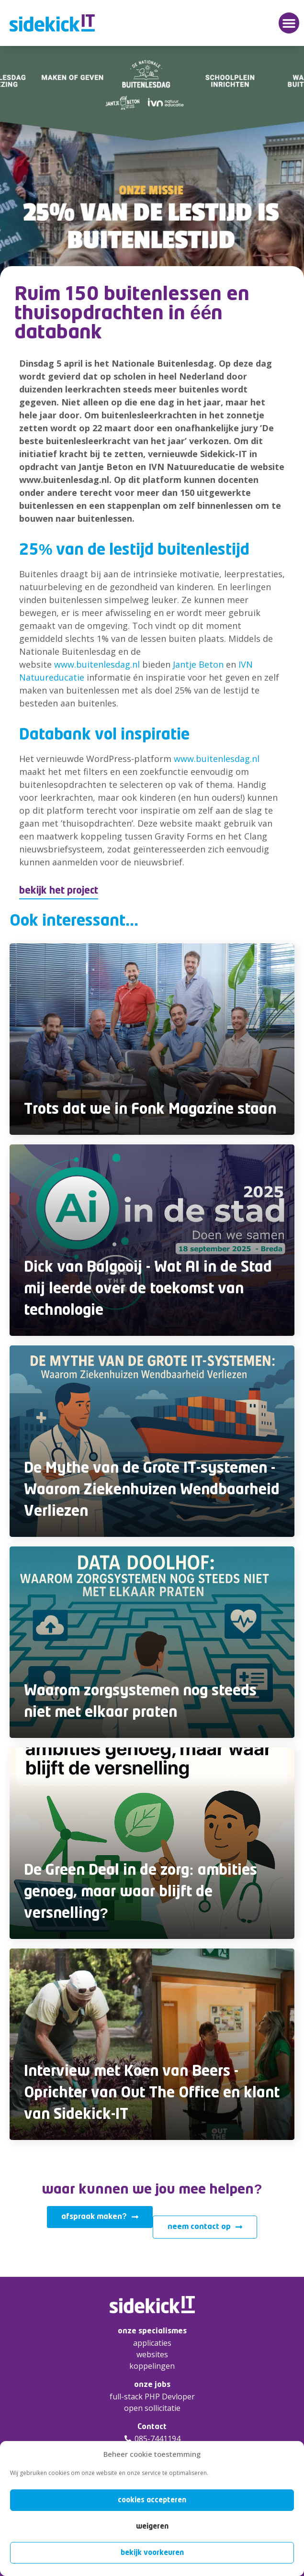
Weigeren (152, 2526)
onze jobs (152, 2384)
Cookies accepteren (152, 2500)
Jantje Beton (198, 664)
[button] (289, 23)
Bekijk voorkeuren (152, 2552)
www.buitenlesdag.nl (97, 664)
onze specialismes (152, 2331)
